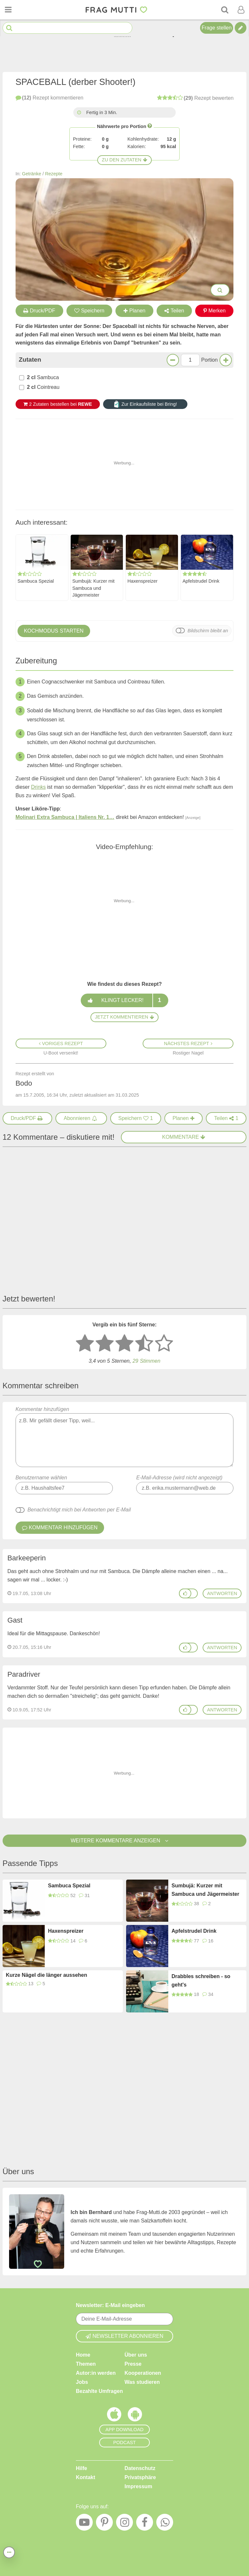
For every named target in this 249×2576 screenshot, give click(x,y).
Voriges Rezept (61, 1043)
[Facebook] (144, 2524)
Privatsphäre (140, 2477)
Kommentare (183, 1137)
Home (83, 2355)
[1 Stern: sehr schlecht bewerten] (85, 1344)
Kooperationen (142, 2373)
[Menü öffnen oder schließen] (8, 9)
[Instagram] (124, 2524)
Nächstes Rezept (188, 1043)
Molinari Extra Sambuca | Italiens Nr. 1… (65, 817)
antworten (222, 1593)
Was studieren (142, 2382)
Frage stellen (217, 27)
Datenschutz (139, 2468)
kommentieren (49, 98)
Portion (209, 360)
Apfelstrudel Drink (201, 581)
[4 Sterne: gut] (144, 1344)
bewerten (195, 98)
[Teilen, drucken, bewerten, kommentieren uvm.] (9, 2552)
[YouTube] (84, 2524)
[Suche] (225, 9)
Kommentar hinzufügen (125, 1436)
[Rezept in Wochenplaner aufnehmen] (183, 1118)
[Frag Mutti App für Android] (135, 2416)
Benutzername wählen (41, 1477)
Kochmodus (54, 631)
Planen (135, 310)
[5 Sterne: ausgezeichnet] (164, 1344)
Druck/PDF (39, 310)
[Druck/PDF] (28, 1118)
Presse (133, 2364)
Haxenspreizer (142, 581)
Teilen (174, 310)
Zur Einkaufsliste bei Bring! (145, 404)
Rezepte (54, 173)
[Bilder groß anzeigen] (220, 290)
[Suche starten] (9, 28)
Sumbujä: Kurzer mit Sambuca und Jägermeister (93, 588)
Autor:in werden (96, 2373)
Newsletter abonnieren (124, 2336)
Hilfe (81, 2468)
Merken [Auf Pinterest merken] (214, 310)
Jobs (82, 2382)
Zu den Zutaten (124, 159)
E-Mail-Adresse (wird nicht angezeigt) (179, 1477)
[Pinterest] (104, 2524)
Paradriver (23, 1674)
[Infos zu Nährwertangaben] (150, 125)
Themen (86, 2364)
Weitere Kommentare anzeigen (124, 1840)
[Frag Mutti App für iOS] (114, 2416)
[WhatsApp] (164, 2524)
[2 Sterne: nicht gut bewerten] (105, 1344)
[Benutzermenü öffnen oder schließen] (241, 9)
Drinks (38, 787)
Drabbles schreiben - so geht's (201, 1980)
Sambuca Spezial (36, 581)
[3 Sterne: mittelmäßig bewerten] (124, 1344)
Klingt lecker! (124, 1000)
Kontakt (85, 2477)
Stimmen (146, 1361)
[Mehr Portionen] (225, 360)
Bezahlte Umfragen (99, 2391)
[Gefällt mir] (185, 1593)
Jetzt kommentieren (124, 1017)
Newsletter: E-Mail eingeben (110, 2305)
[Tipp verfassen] (240, 28)
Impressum (138, 2486)
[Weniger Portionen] (173, 360)
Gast (14, 1620)
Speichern (89, 310)
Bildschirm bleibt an (208, 630)
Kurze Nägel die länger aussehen (46, 1975)
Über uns (135, 2355)
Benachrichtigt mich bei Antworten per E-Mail (79, 1509)
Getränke (31, 173)
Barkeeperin (26, 1558)
